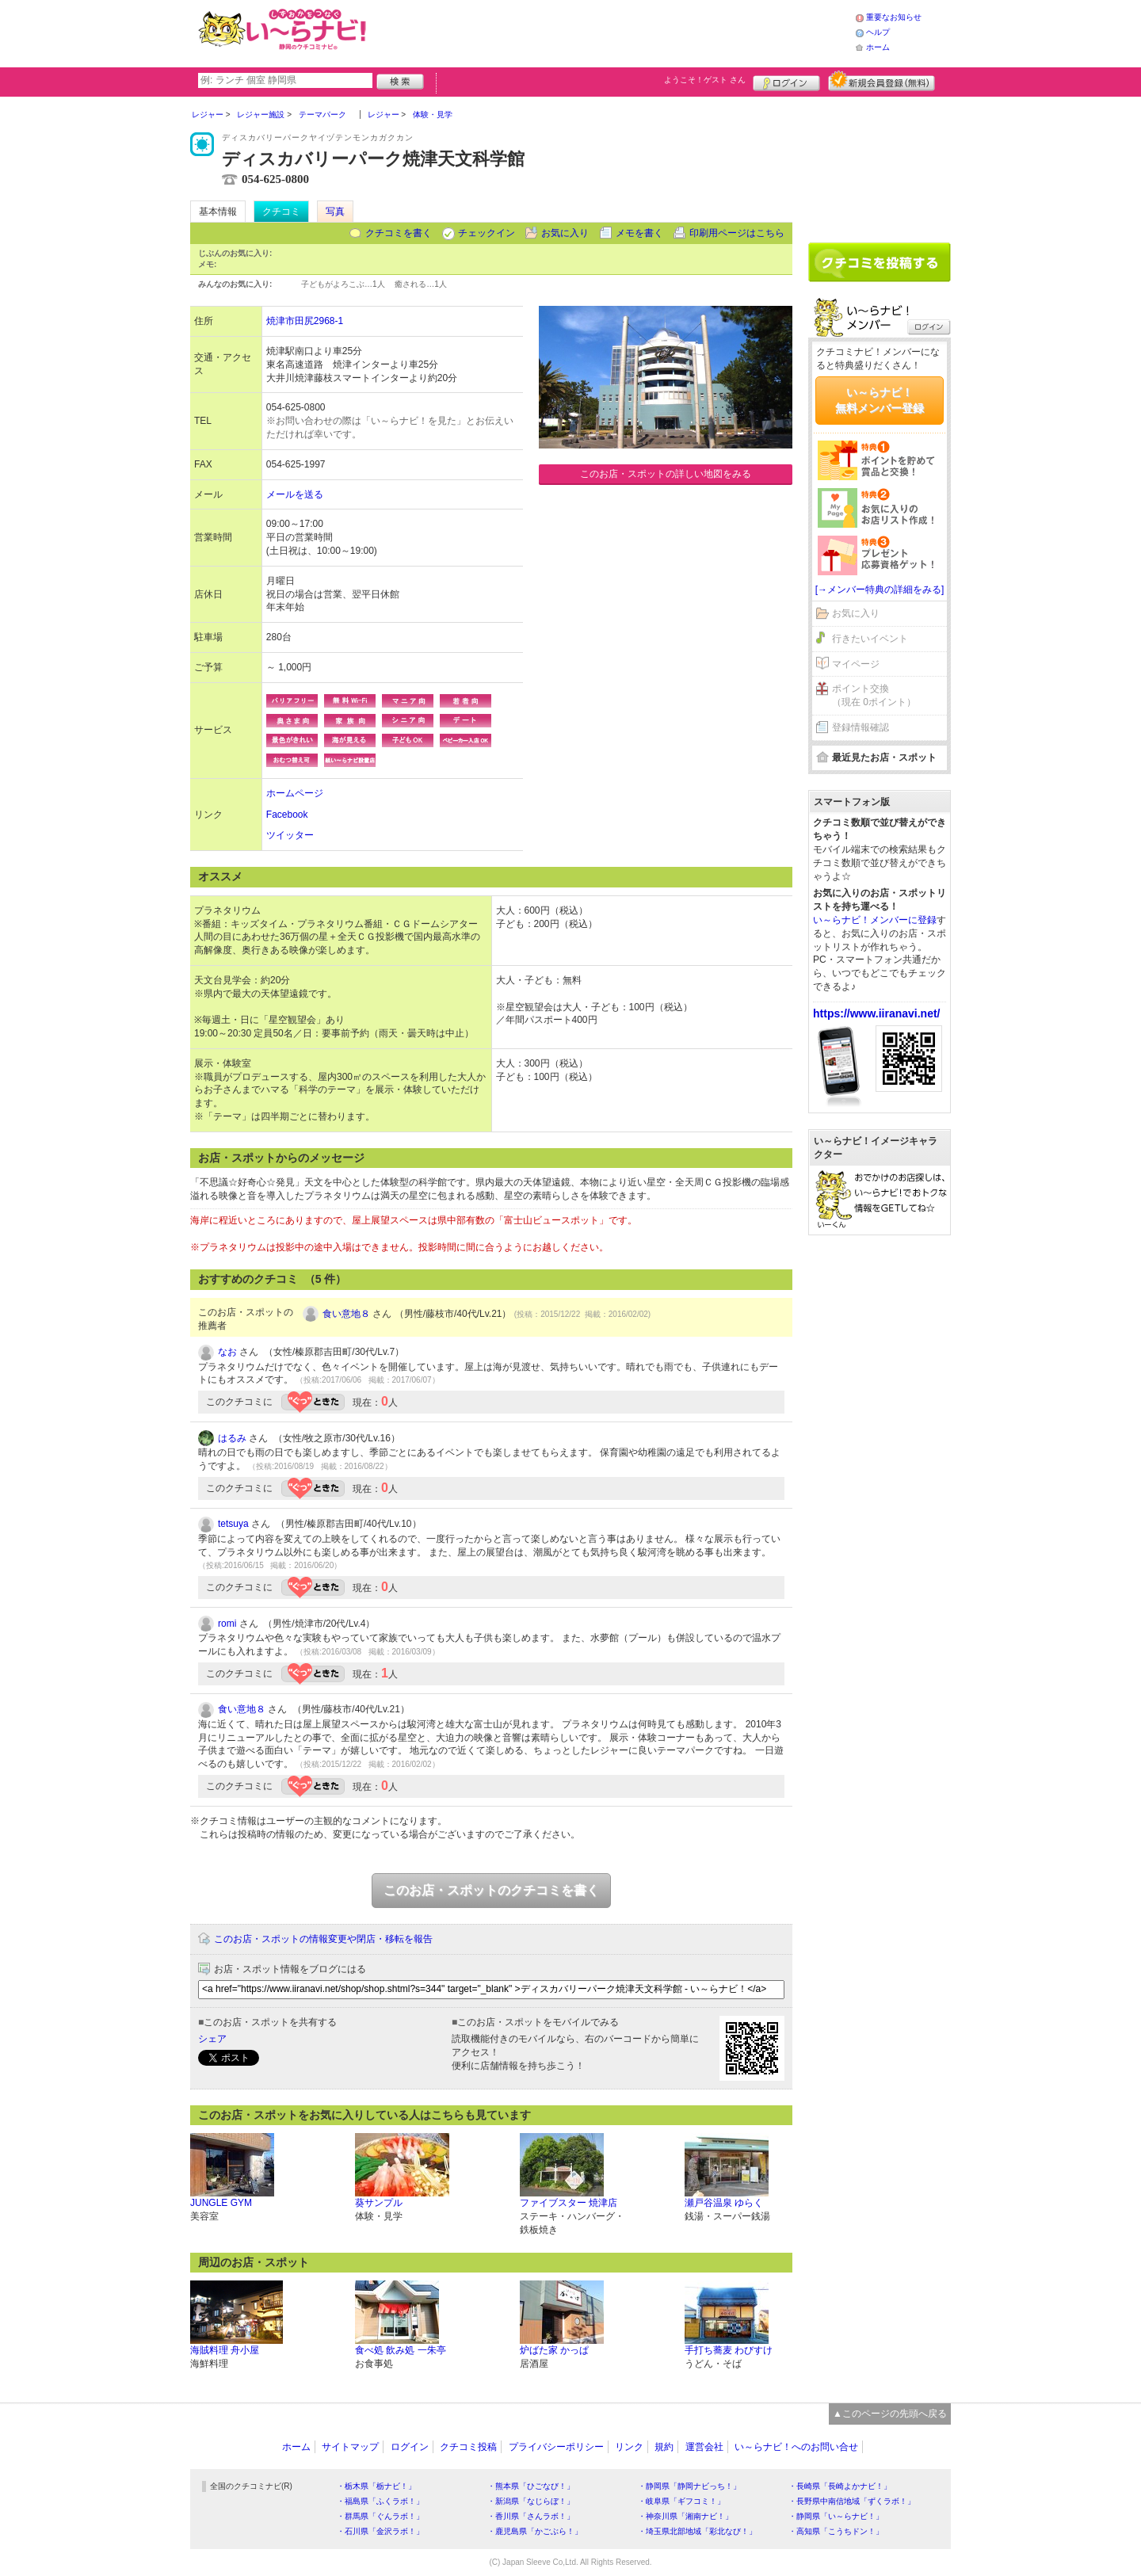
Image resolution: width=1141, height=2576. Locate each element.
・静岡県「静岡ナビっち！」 (689, 2486)
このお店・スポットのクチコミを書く (491, 1890)
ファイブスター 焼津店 (568, 2202)
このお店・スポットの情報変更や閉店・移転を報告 (323, 1938)
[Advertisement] (613, 31)
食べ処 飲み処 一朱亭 (400, 2350)
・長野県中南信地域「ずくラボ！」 (851, 2501)
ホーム (878, 47)
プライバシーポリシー (556, 2446)
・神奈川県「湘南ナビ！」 (685, 2516)
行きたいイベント (870, 638)
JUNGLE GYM (221, 2202)
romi (227, 1623)
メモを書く (639, 233)
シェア (212, 2038)
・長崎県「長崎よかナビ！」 (839, 2486)
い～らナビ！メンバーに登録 (875, 919)
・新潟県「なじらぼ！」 (530, 2501)
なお (227, 1351)
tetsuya (233, 1523)
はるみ (232, 1438)
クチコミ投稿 (468, 2446)
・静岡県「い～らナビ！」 (835, 2516)
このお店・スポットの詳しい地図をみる (665, 473)
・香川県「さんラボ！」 (530, 2516)
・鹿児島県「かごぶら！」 (534, 2531)
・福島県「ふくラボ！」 (380, 2501)
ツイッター (290, 835)
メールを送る (294, 494)
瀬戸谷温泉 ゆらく (724, 2202)
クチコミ (281, 211)
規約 (664, 2446)
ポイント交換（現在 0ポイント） (874, 695)
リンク (629, 2446)
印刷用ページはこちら (736, 233)
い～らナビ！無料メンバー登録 (879, 400)
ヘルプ (878, 32)
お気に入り (565, 233)
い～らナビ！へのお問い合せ (796, 2446)
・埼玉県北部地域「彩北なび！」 (697, 2531)
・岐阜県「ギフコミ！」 (681, 2501)
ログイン (786, 81)
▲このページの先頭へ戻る (890, 2413)
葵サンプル (379, 2202)
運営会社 (704, 2446)
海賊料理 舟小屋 (224, 2350)
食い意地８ (346, 1313)
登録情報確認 (860, 727)
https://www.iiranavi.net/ (877, 1013)
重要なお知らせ (894, 17)
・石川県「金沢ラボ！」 (380, 2531)
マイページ (856, 664)
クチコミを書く (398, 233)
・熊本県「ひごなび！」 (530, 2486)
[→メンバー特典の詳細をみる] (879, 589)
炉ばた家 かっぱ (554, 2350)
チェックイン (486, 233)
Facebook (287, 814)
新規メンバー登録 (881, 81)
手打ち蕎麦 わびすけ (729, 2350)
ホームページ (294, 793)
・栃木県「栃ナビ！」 (376, 2486)
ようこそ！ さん (705, 79)
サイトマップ (350, 2446)
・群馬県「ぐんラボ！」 (380, 2516)
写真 (335, 211)
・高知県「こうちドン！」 (835, 2531)
